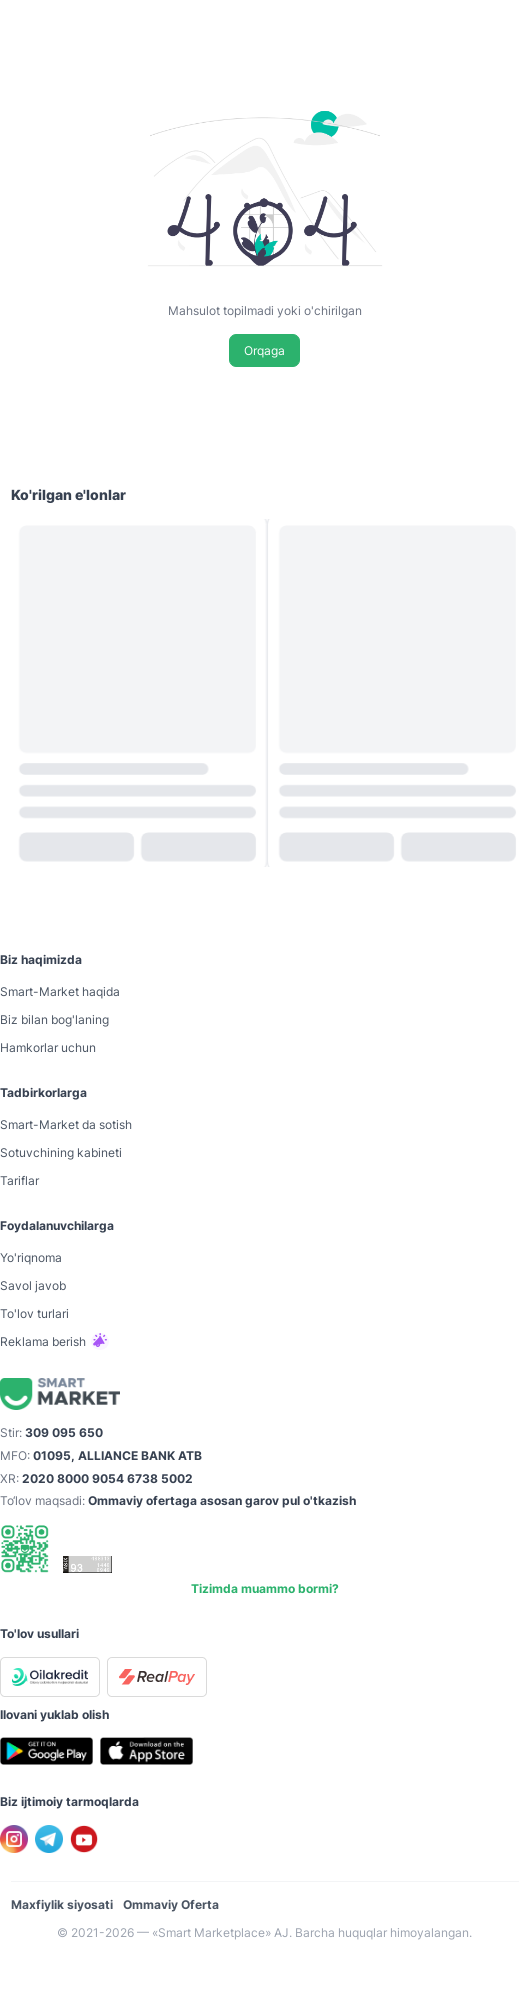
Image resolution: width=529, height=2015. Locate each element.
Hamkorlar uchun (48, 1047)
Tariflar (19, 1180)
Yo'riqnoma (31, 1257)
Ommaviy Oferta (171, 1904)
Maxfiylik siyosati (62, 1904)
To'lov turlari (34, 1313)
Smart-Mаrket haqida (60, 991)
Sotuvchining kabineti (61, 1152)
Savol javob (33, 1285)
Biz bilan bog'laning (54, 1019)
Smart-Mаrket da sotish (66, 1124)
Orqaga (264, 350)
